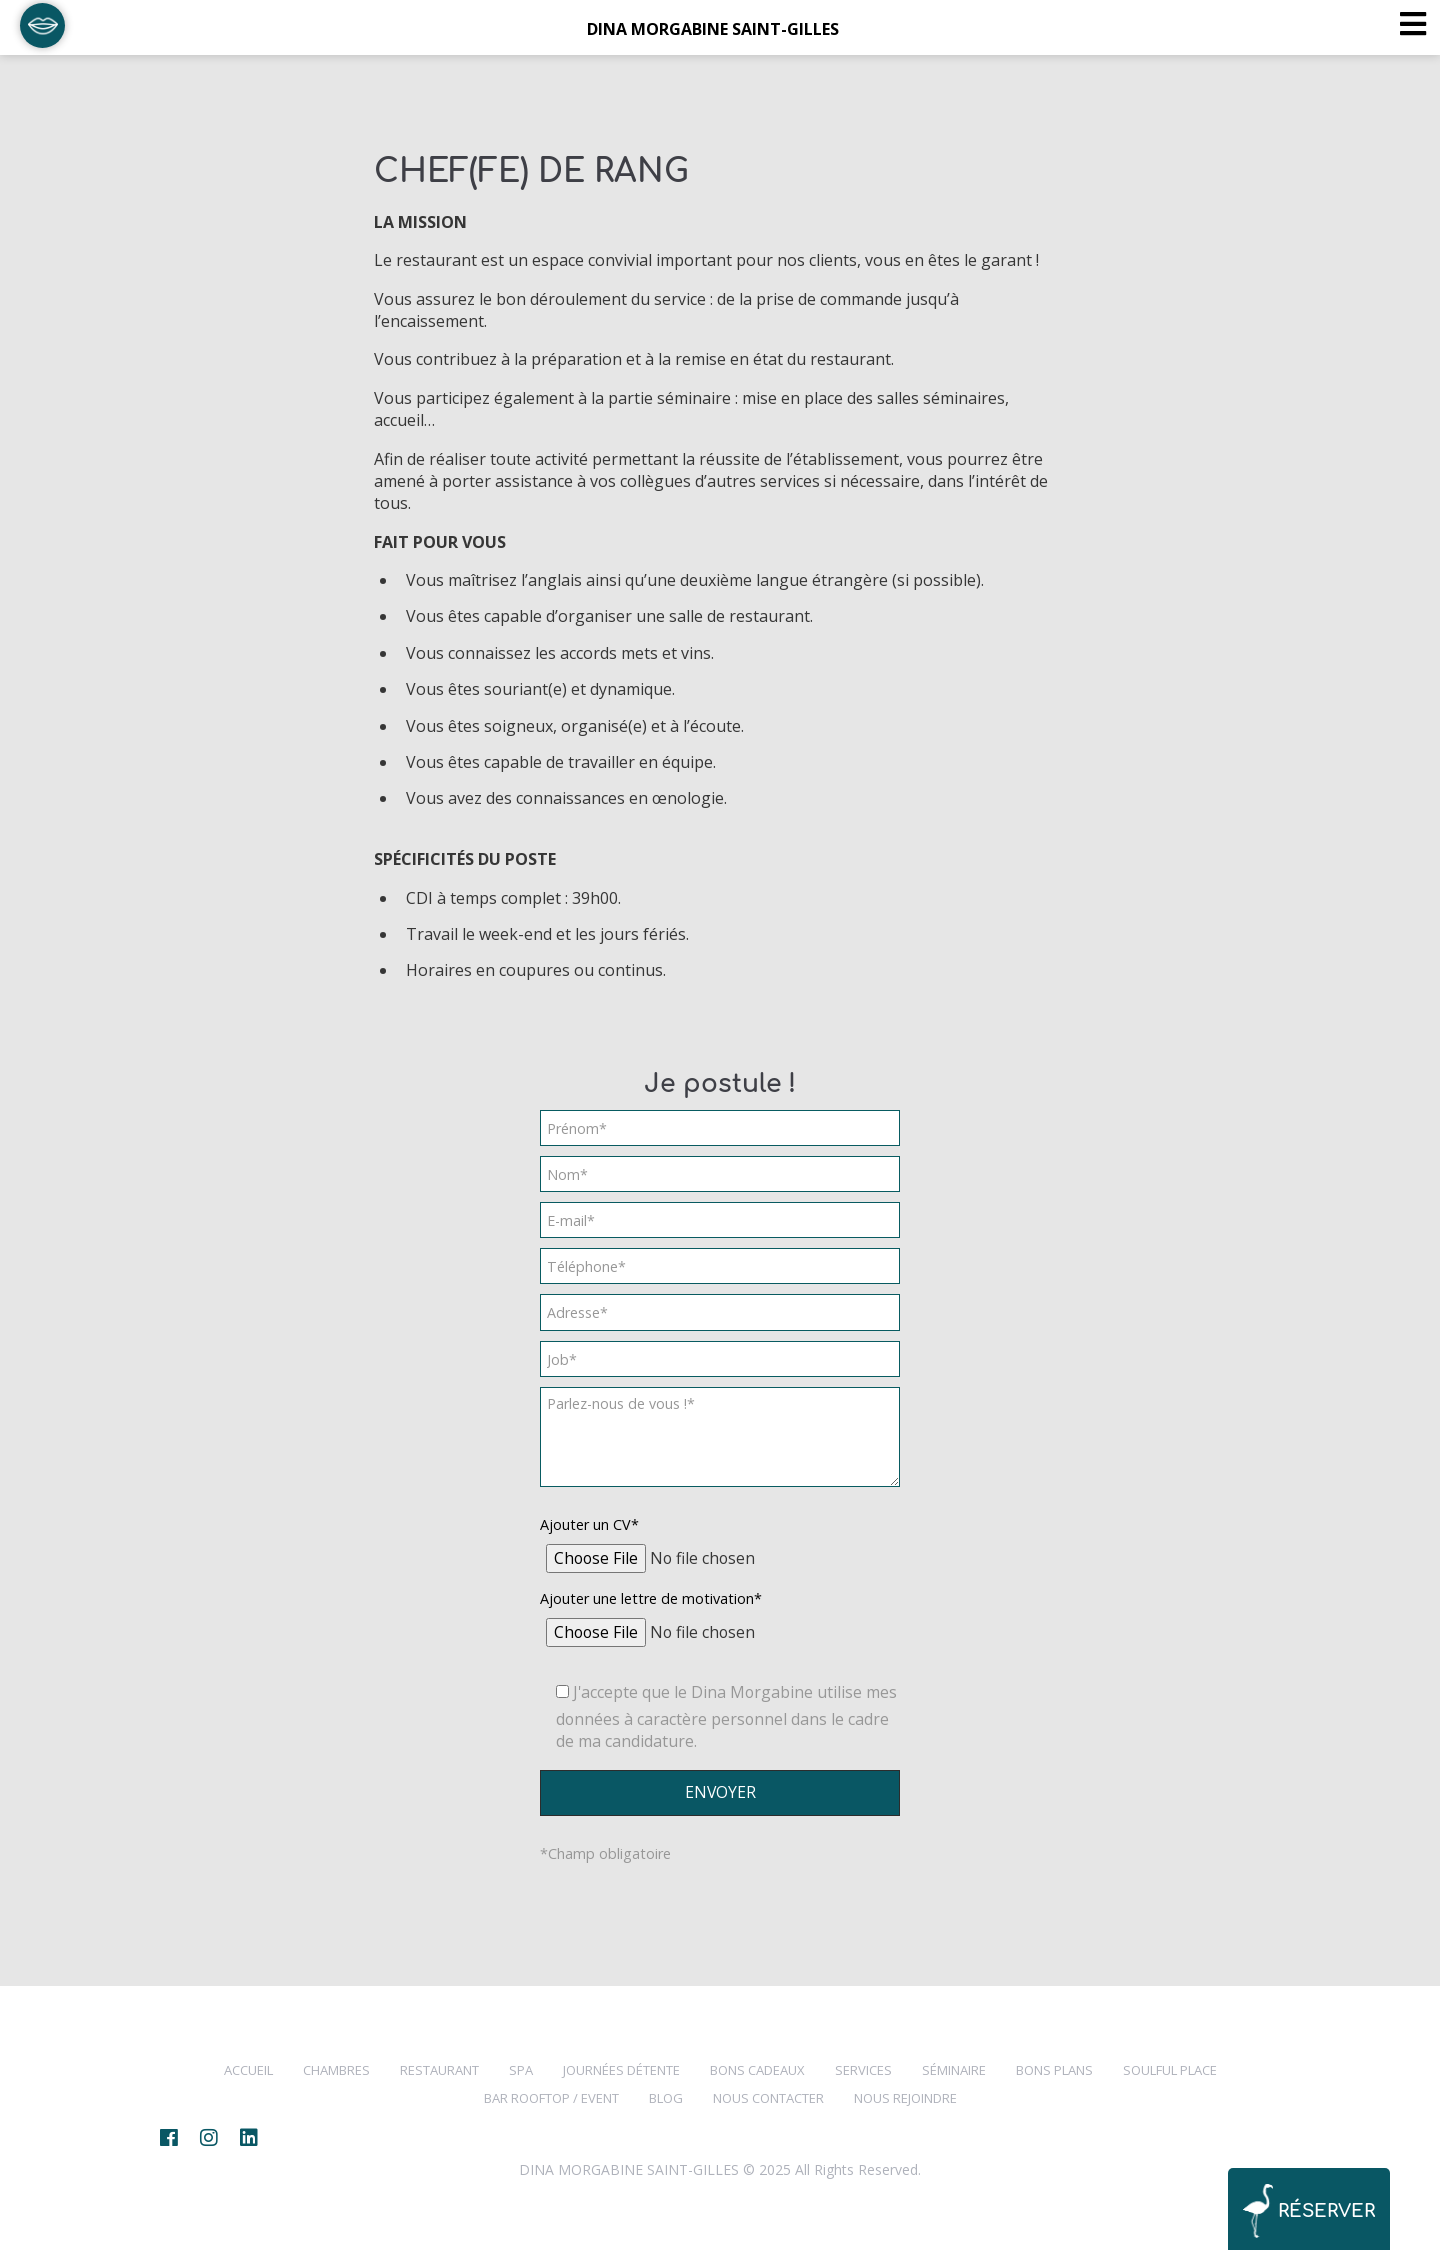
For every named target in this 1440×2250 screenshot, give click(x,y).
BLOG (666, 2098)
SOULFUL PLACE (1170, 2070)
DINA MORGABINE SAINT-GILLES (713, 29)
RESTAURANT (439, 2070)
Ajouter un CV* (589, 1524)
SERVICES (863, 2070)
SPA (521, 2070)
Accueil (248, 2070)
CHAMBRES (336, 2070)
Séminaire (954, 2070)
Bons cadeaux (757, 2070)
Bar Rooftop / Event (551, 2098)
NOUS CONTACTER (768, 2098)
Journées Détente (621, 2070)
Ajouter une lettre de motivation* (651, 1598)
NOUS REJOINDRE (905, 2098)
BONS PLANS (1054, 2070)
